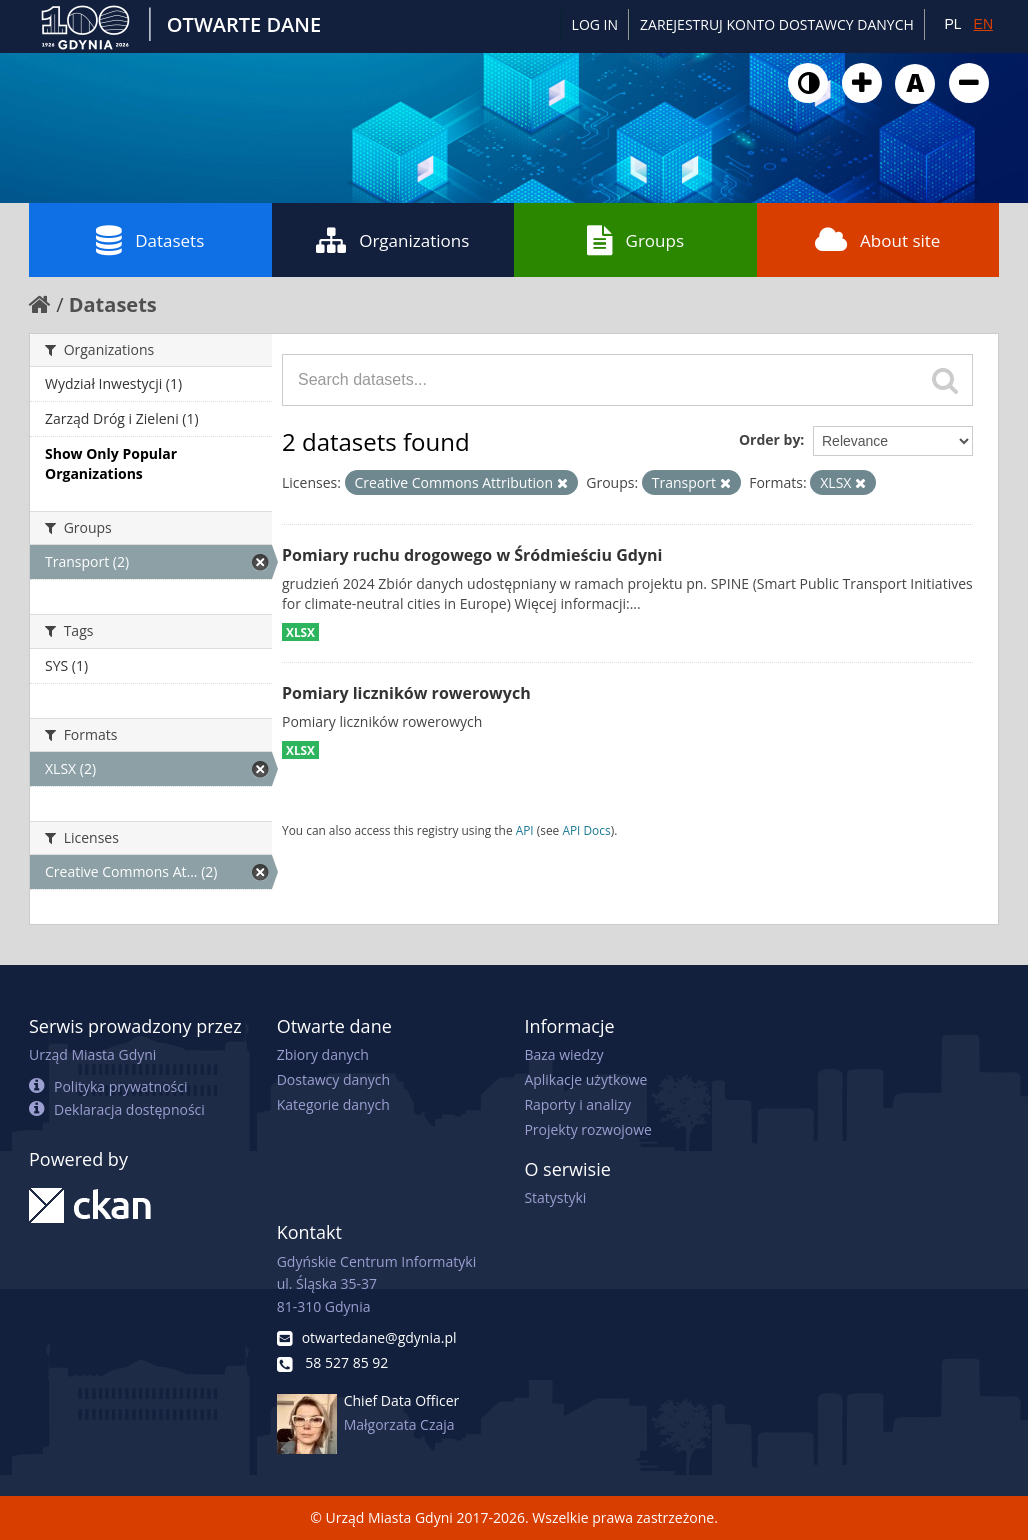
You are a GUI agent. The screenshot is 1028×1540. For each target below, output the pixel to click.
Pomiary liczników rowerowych (406, 693)
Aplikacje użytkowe (585, 1079)
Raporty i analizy (577, 1104)
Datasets (150, 240)
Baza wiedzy (563, 1054)
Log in (595, 24)
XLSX (300, 632)
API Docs (586, 830)
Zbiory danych (323, 1054)
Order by (769, 439)
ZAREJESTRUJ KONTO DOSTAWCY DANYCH (777, 24)
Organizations (392, 240)
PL (952, 24)
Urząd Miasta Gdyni (92, 1054)
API (525, 830)
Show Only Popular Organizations (111, 463)
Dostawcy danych (333, 1079)
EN (983, 24)
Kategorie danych (333, 1104)
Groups (635, 240)
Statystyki (555, 1197)
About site (877, 240)
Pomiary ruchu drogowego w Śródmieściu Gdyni (472, 555)
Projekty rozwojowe (588, 1129)
